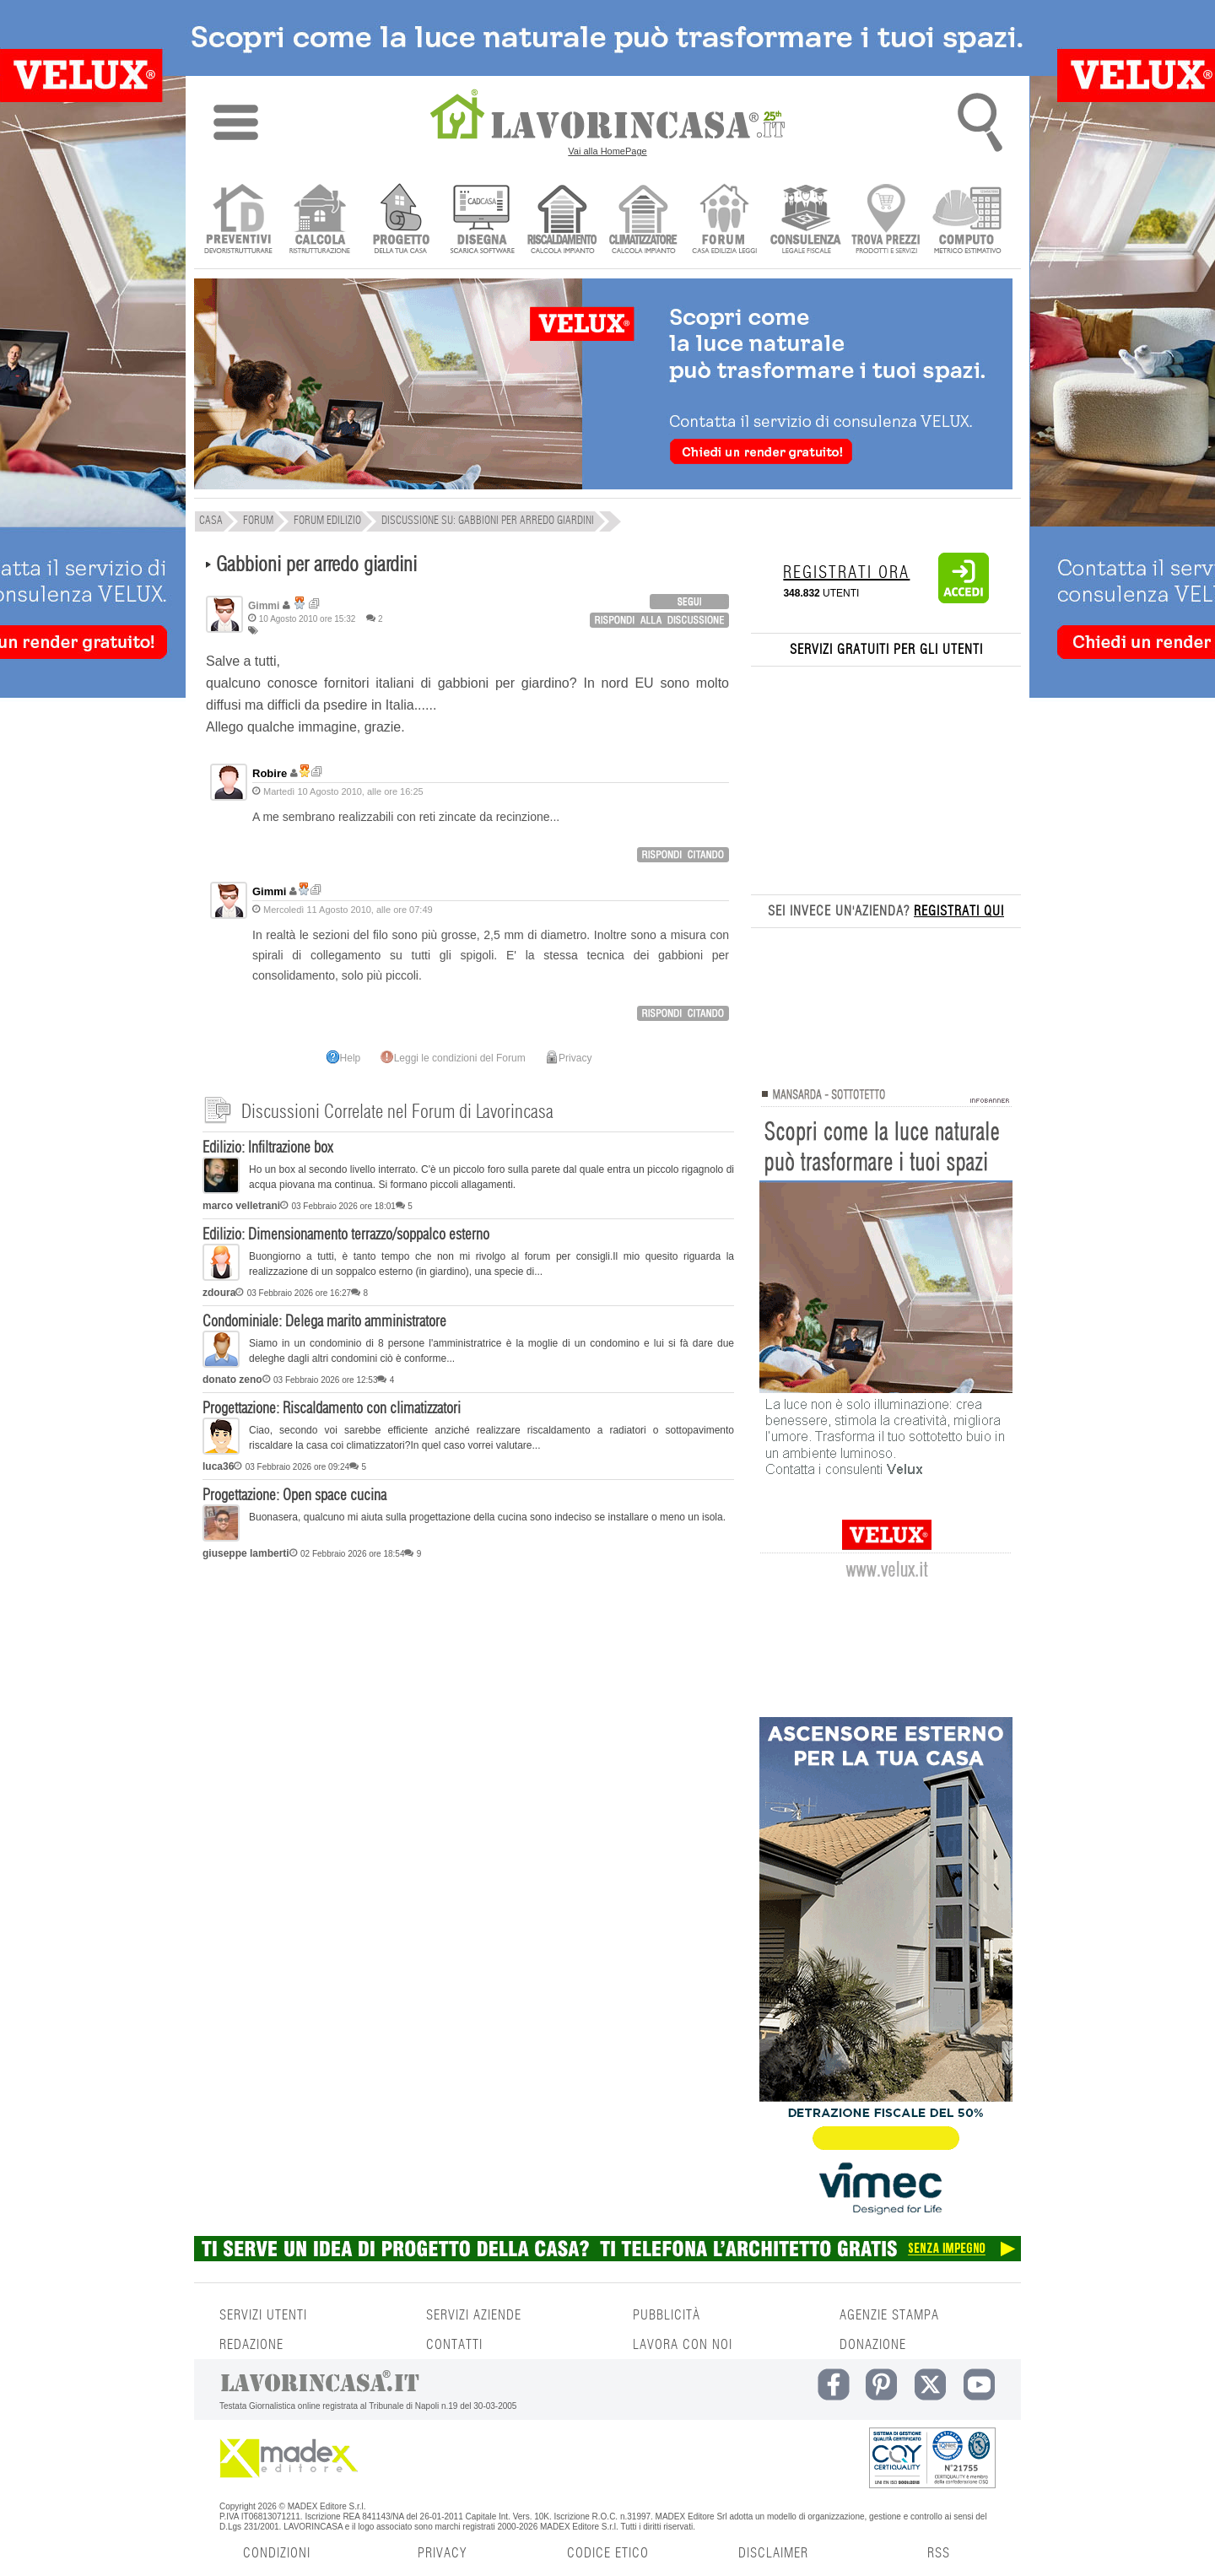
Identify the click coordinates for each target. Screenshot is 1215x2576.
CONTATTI (454, 2345)
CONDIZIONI (276, 2553)
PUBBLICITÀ (666, 2315)
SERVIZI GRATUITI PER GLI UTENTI (886, 649)
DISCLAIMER (773, 2553)
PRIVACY (442, 2553)
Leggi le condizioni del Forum (453, 1058)
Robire (269, 773)
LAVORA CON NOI (682, 2345)
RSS (938, 2553)
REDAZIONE (251, 2345)
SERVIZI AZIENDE (473, 2315)
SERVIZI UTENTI (263, 2315)
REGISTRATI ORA (846, 572)
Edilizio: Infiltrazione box (267, 1148)
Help (344, 1058)
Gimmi (269, 891)
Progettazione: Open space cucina (294, 1496)
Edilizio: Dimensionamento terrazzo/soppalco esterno (345, 1235)
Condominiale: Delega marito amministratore (324, 1322)
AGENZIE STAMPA (889, 2315)
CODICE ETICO (608, 2553)
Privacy (568, 1058)
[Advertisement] (468, 1697)
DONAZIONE (873, 2345)
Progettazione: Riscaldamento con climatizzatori (331, 1409)
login (689, 601)
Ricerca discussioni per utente (314, 603)
